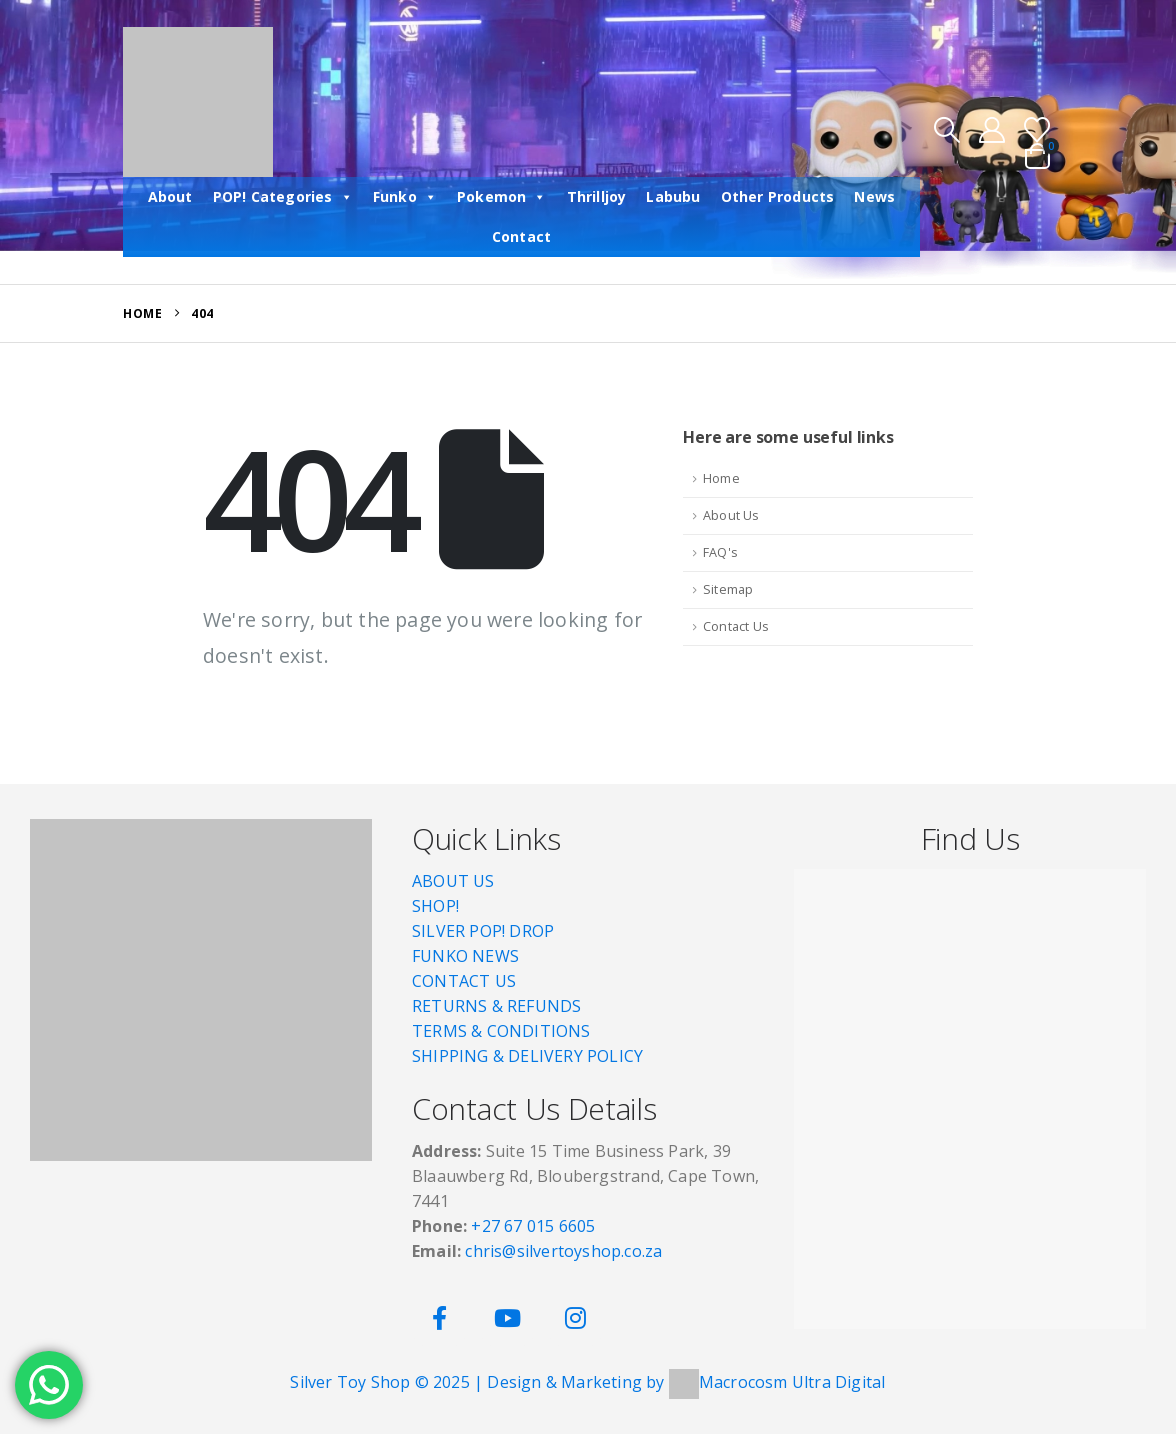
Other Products (778, 196)
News (874, 196)
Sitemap (728, 589)
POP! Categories (283, 197)
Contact (521, 236)
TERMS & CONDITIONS (501, 1031)
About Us (731, 515)
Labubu (673, 196)
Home (721, 478)
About (170, 196)
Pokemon (502, 197)
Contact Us (736, 626)
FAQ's (720, 552)
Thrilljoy (597, 196)
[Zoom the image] (201, 831)
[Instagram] (575, 1318)
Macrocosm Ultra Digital (792, 1382)
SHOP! (435, 906)
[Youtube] (507, 1318)
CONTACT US (464, 981)
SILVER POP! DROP (483, 931)
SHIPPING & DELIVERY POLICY (527, 1056)
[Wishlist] (1037, 129)
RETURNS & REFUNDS (496, 1006)
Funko (405, 197)
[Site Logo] (198, 102)
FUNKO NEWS (465, 956)
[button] (946, 129)
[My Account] (992, 129)
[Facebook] (439, 1318)
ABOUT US (453, 881)
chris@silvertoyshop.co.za (565, 1251)
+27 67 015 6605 (533, 1226)
